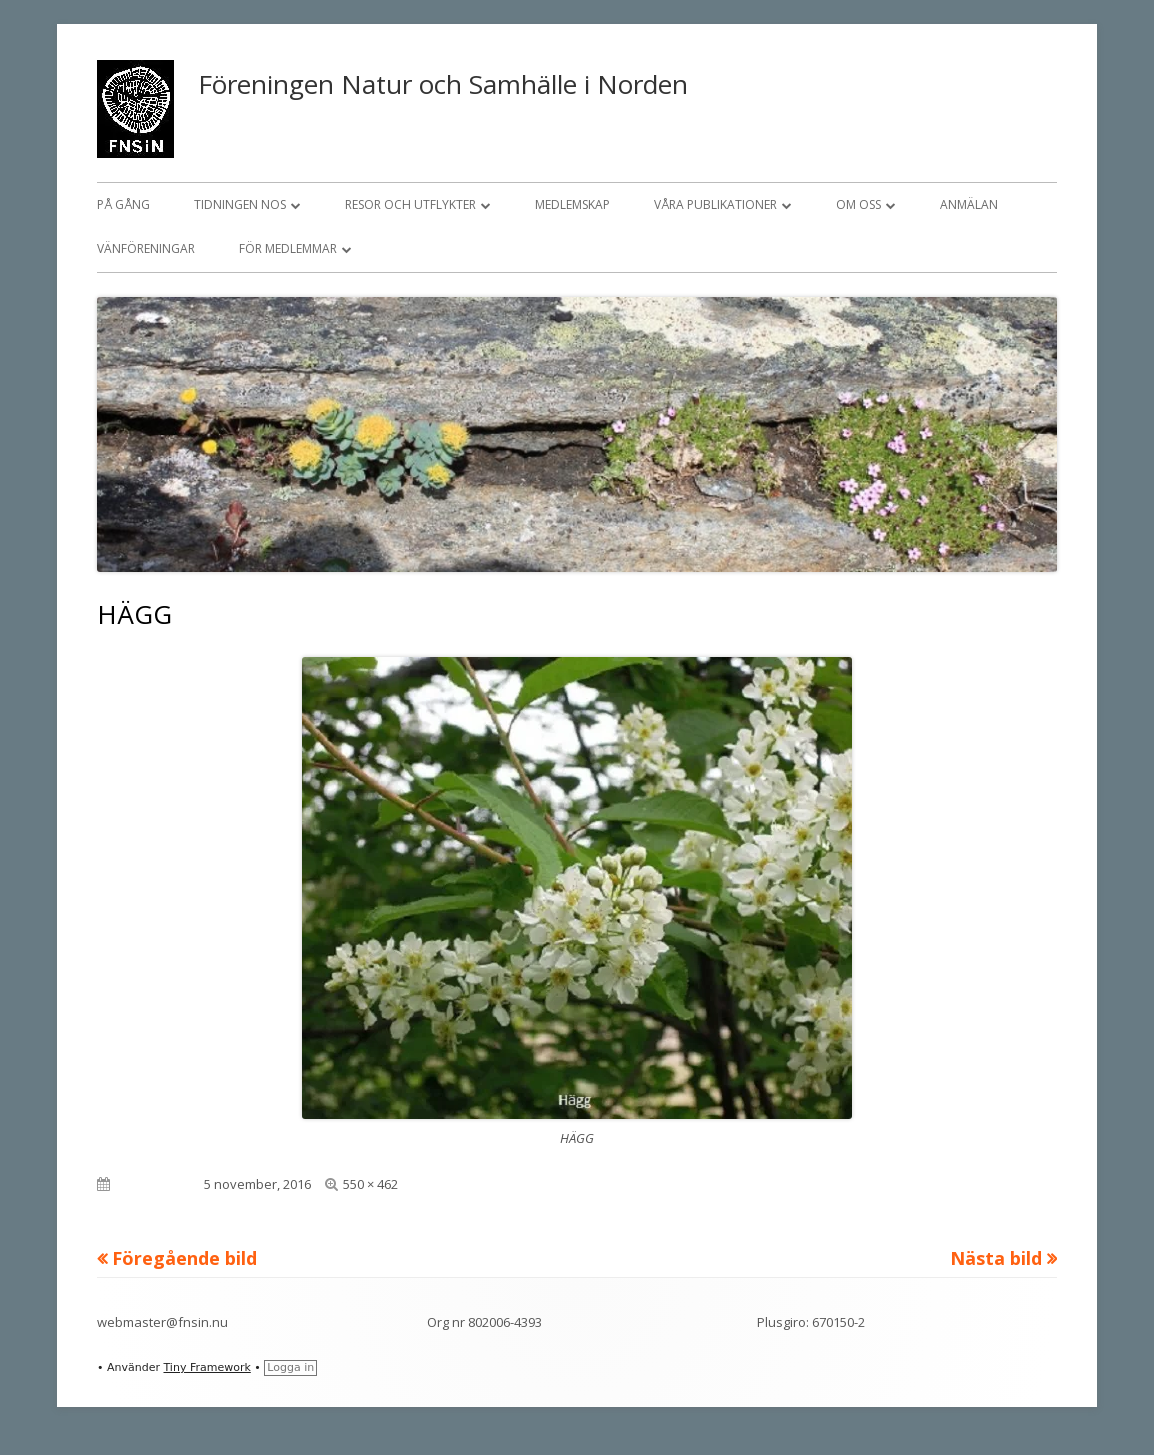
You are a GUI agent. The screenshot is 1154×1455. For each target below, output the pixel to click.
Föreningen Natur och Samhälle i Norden (443, 84)
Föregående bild (184, 1258)
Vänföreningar (146, 248)
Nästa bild (996, 1258)
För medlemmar (288, 248)
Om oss (858, 204)
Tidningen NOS (240, 204)
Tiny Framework (206, 1367)
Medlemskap (572, 204)
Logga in (290, 1367)
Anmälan (969, 204)
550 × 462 (370, 1184)
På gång (123, 204)
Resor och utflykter (410, 204)
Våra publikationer (715, 204)
